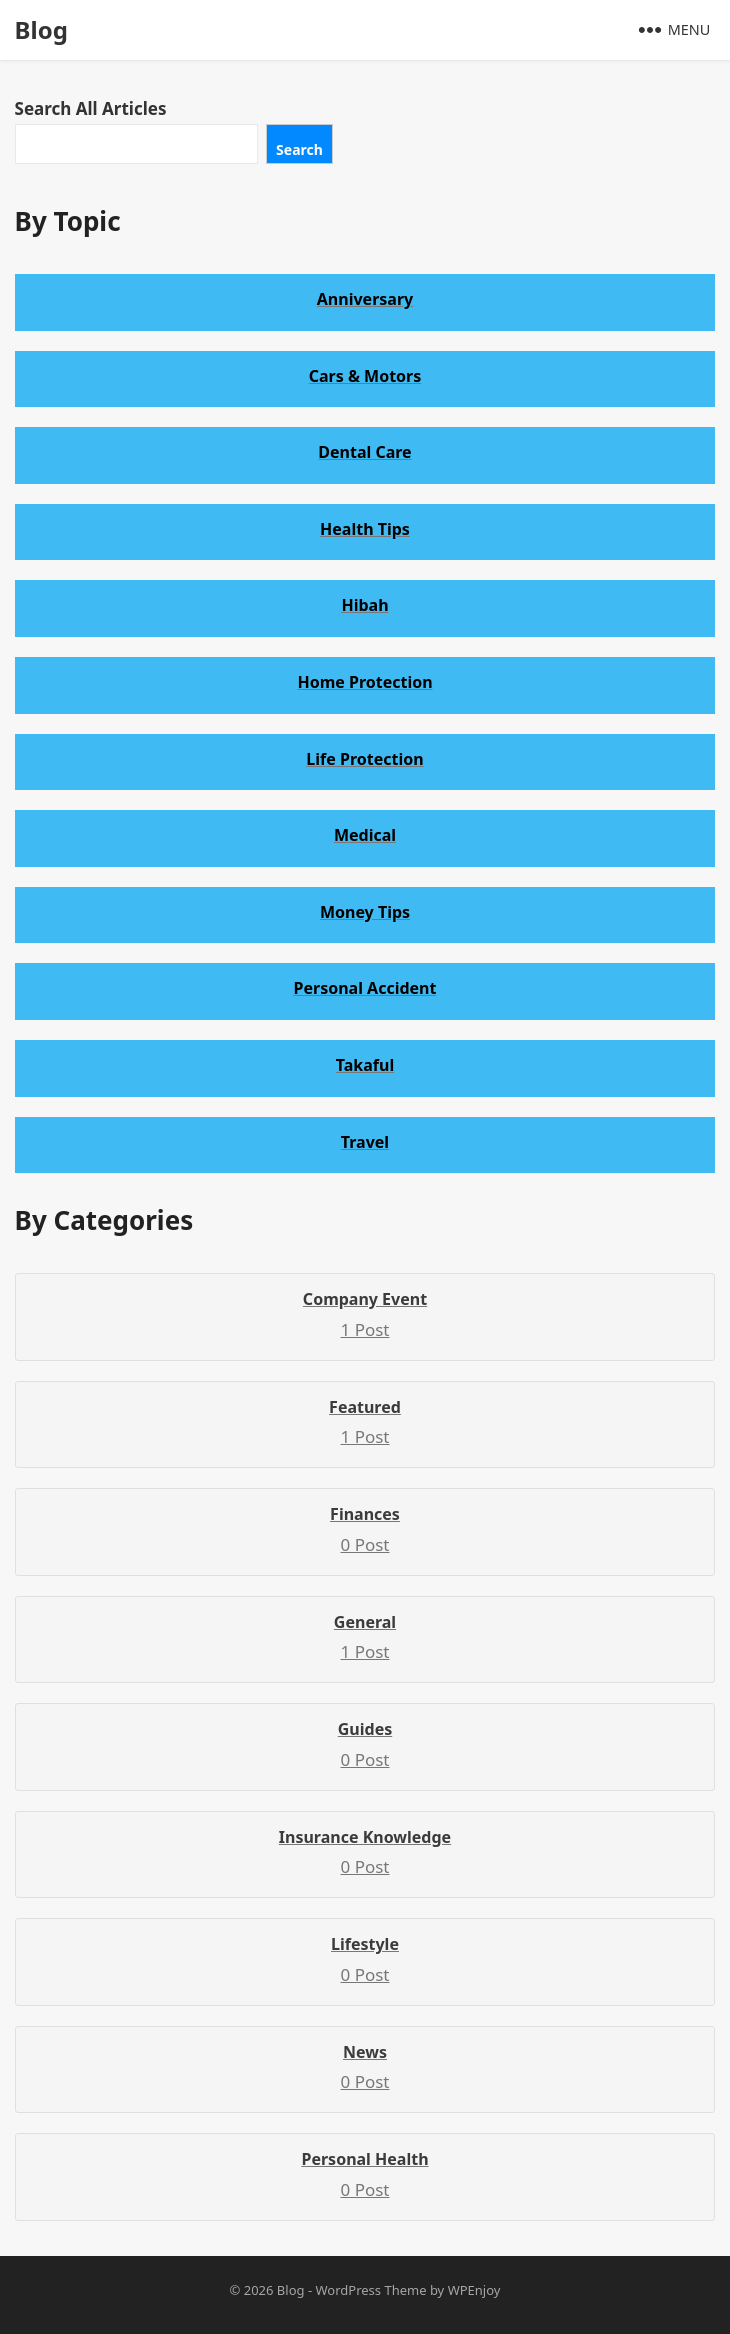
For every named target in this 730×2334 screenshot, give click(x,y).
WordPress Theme (370, 2290)
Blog (41, 29)
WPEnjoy (474, 2290)
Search (299, 149)
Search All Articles (91, 108)
